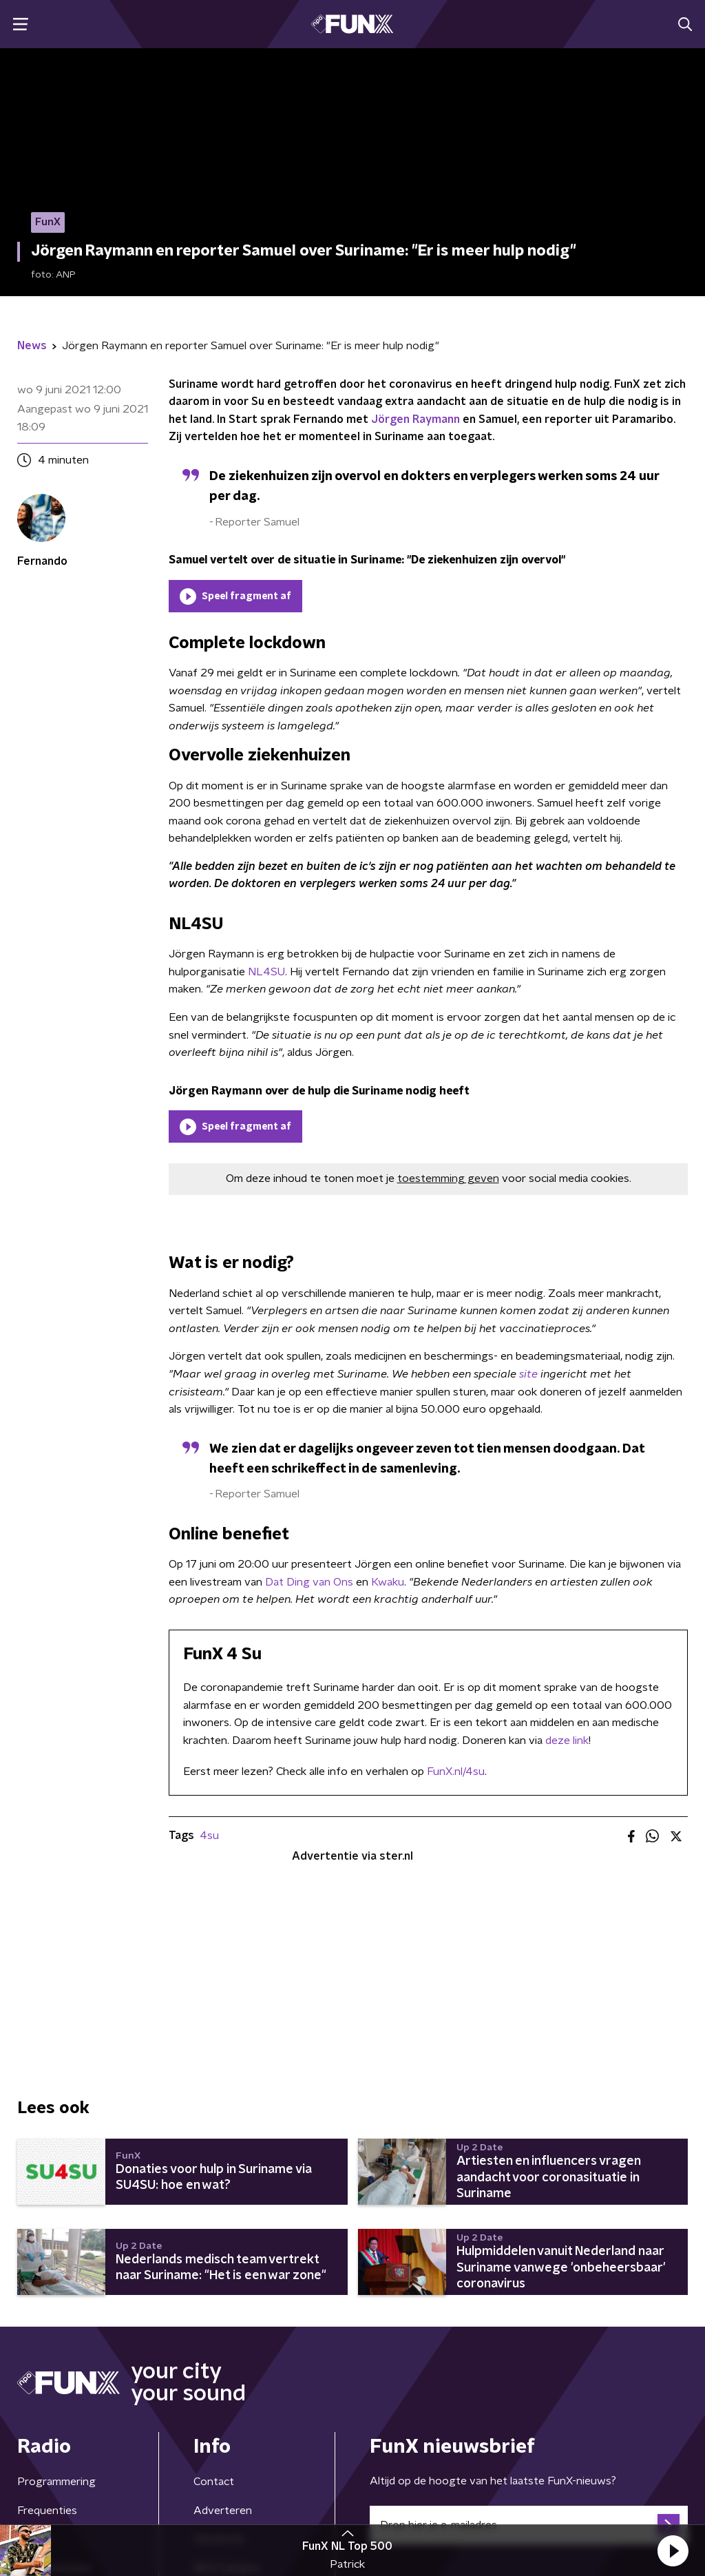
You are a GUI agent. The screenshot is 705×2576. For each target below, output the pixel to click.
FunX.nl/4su (456, 1771)
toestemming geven (448, 1178)
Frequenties (47, 2510)
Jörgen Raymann (415, 419)
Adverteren (222, 2510)
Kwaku (387, 1582)
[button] (673, 2550)
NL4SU (266, 971)
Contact (213, 2481)
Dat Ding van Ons (309, 1582)
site (528, 1374)
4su (209, 1835)
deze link (567, 1740)
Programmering (56, 2481)
